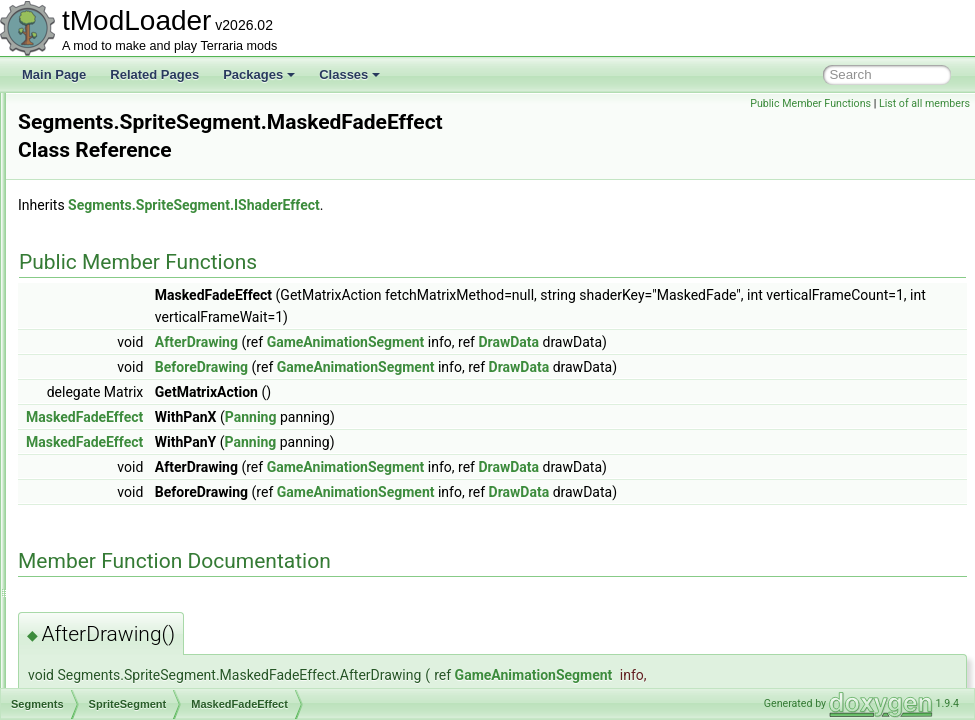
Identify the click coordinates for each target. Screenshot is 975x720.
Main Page (54, 74)
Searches (91, 114)
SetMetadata (100, 576)
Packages (259, 74)
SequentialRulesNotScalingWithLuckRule (175, 488)
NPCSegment (118, 290)
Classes (349, 74)
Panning (104, 312)
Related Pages (154, 74)
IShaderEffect (134, 378)
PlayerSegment (123, 334)
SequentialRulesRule (122, 510)
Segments (93, 180)
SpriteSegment (121, 356)
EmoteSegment (123, 224)
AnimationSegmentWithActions (164, 202)
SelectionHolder (108, 422)
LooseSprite (114, 268)
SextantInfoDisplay (116, 620)
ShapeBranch (102, 664)
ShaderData (98, 642)
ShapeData (96, 686)
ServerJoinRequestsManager (143, 532)
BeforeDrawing (451, 346)
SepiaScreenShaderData (132, 466)
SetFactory (95, 554)
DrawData (758, 321)
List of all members (924, 103)
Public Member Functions (810, 103)
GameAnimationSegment (596, 321)
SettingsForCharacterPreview (144, 598)
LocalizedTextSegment (142, 246)
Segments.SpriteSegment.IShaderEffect (444, 184)
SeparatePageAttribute (126, 444)
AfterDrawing (446, 321)
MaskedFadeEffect (148, 400)
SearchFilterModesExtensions (145, 136)
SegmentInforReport (120, 158)
